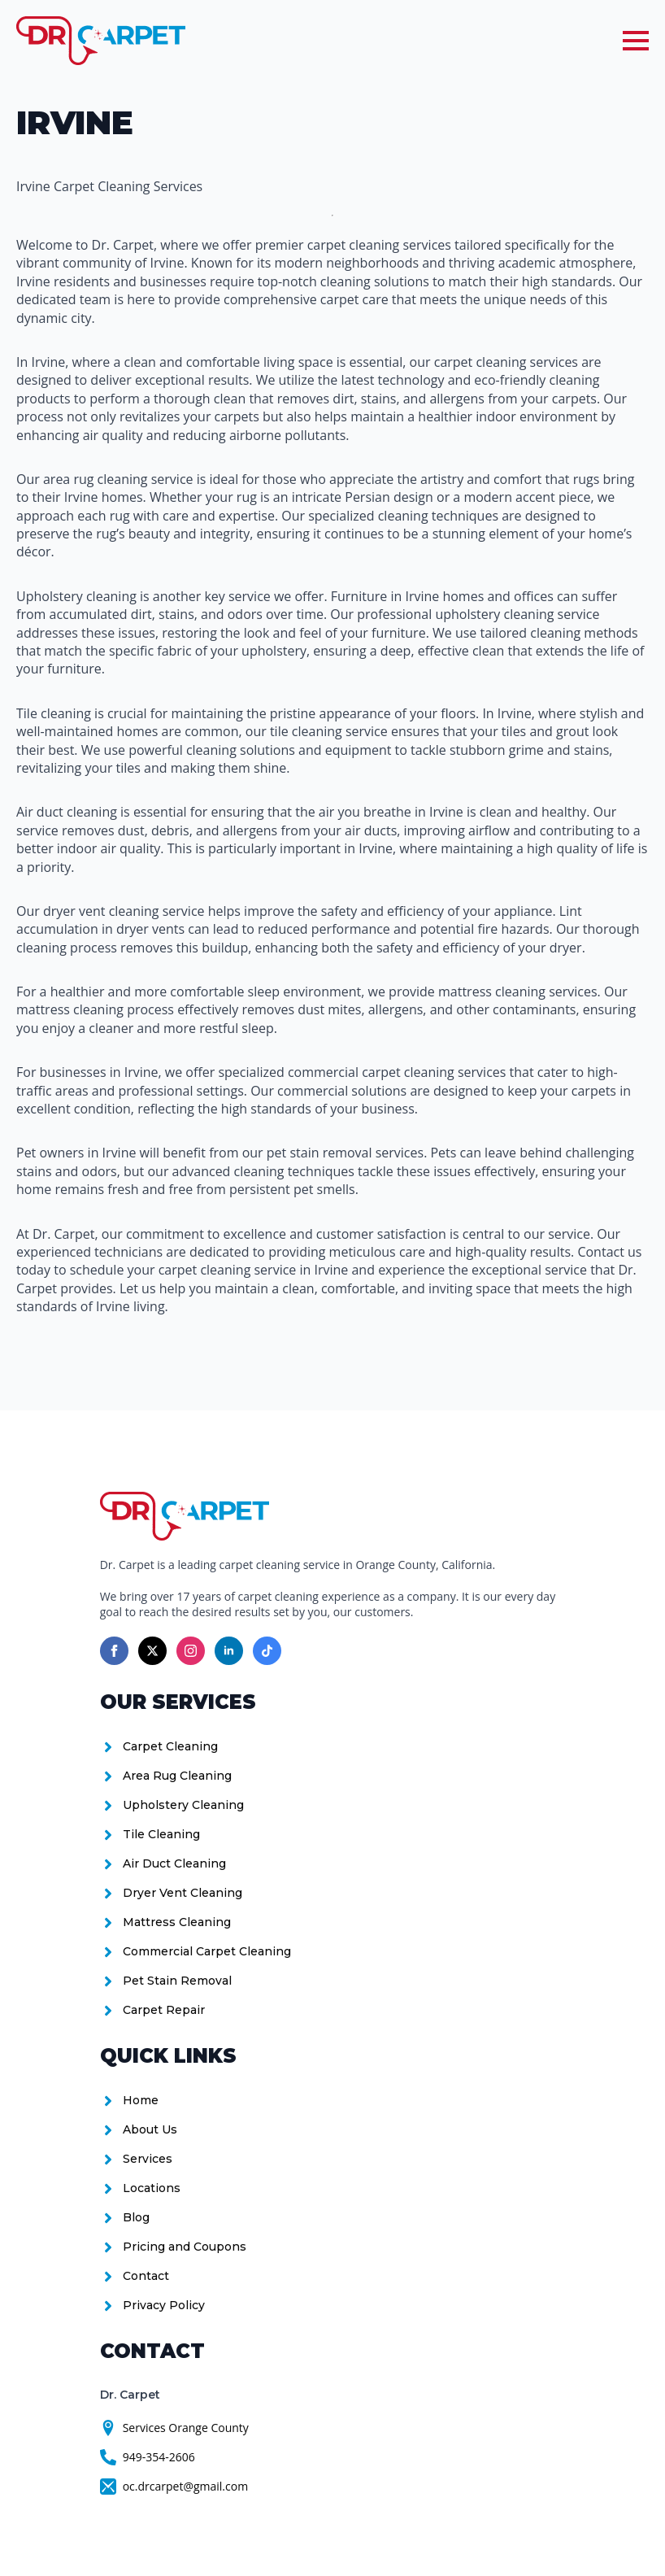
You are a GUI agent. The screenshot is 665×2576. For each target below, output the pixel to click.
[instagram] (190, 1651)
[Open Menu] (636, 41)
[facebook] (114, 1651)
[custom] (267, 1651)
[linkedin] (229, 1651)
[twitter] (152, 1651)
